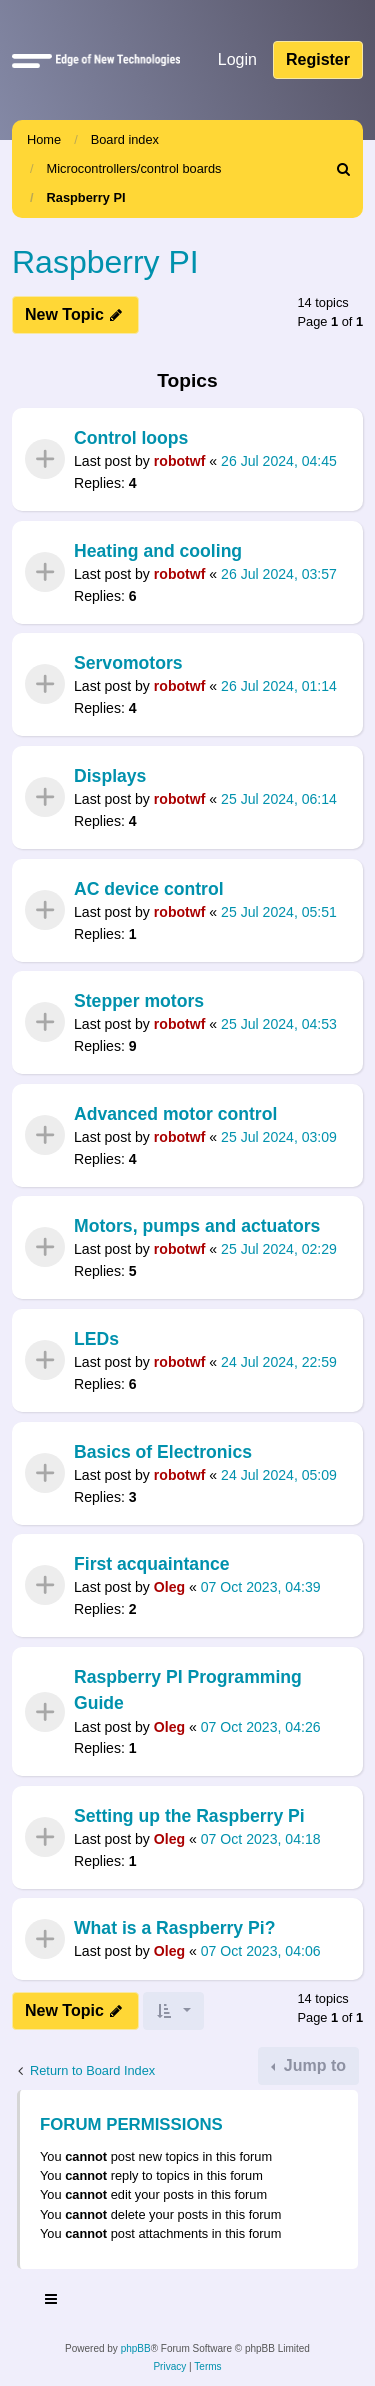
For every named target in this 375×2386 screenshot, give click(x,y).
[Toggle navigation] (52, 2302)
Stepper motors (139, 1001)
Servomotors (128, 663)
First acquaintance (151, 1564)
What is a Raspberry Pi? (174, 1928)
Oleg (169, 1588)
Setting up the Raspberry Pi (189, 1816)
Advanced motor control (175, 1114)
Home (44, 139)
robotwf (180, 462)
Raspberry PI (86, 197)
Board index (125, 139)
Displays (110, 776)
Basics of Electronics (163, 1452)
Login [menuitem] (237, 59)
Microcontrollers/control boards (134, 168)
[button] (32, 60)
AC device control (149, 889)
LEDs (96, 1339)
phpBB (136, 2348)
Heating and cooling (158, 551)
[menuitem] (344, 169)
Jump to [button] (312, 2065)
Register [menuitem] (318, 59)
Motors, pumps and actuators (197, 1226)
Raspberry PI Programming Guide (188, 1690)
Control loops (131, 438)
